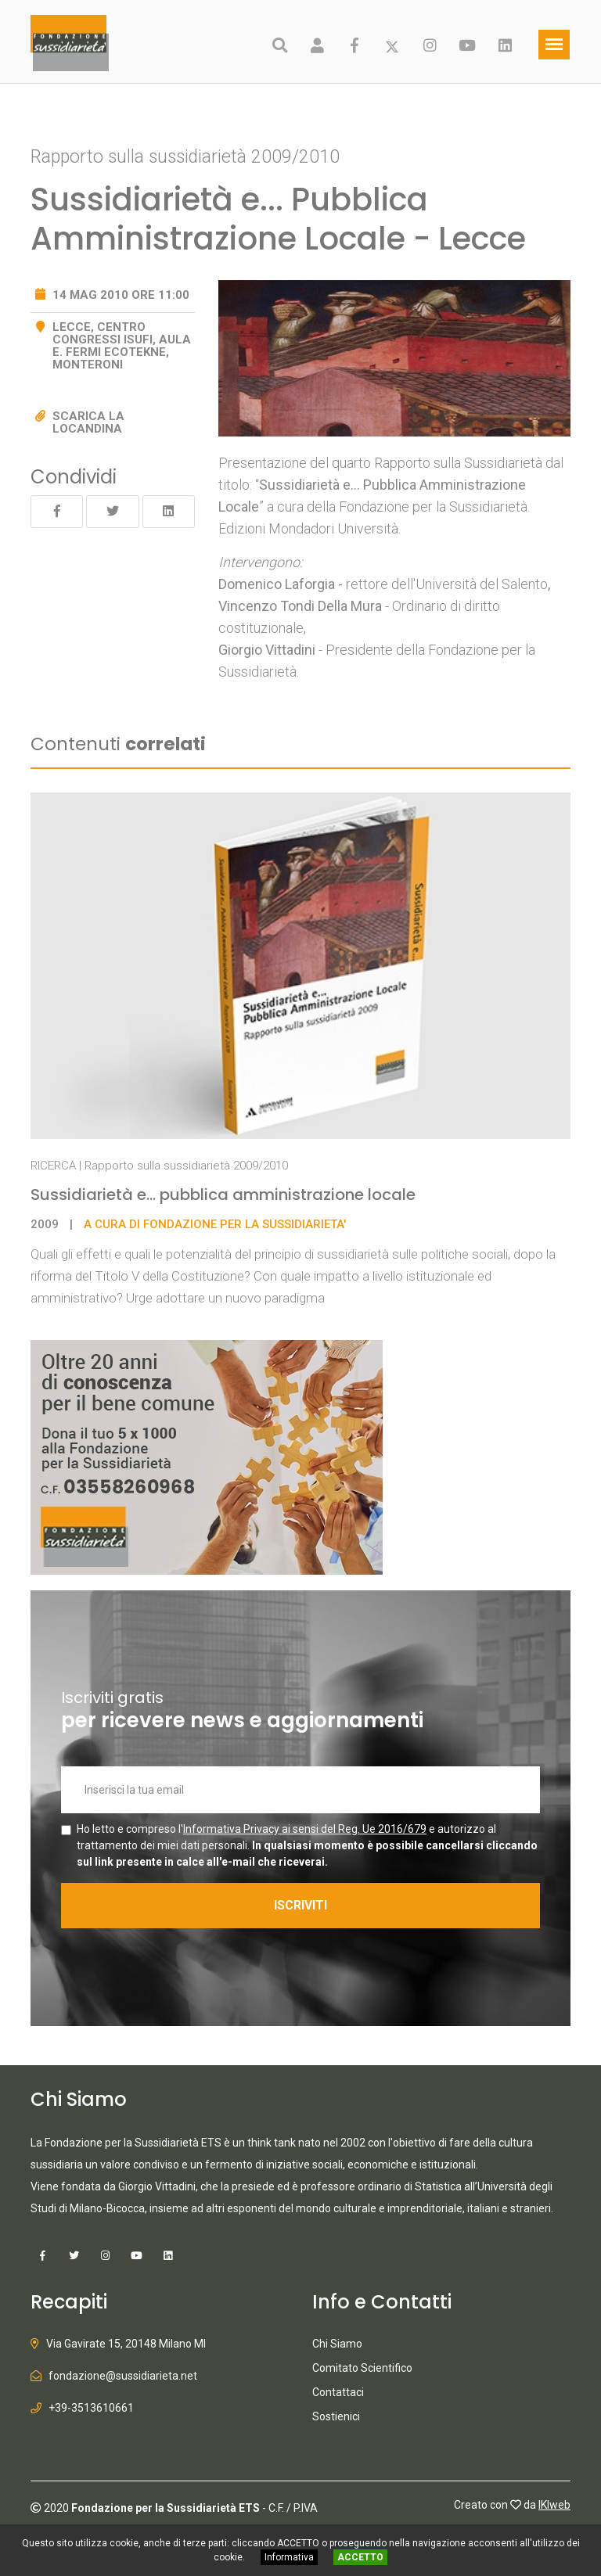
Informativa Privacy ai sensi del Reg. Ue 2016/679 (304, 1829)
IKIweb (554, 2505)
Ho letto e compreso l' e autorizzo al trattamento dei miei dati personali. (307, 1845)
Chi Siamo (337, 2343)
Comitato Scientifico (362, 2368)
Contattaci (338, 2392)
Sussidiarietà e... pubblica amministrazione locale (223, 1194)
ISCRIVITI (300, 1905)
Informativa (289, 2557)
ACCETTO (360, 2557)
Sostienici (336, 2416)
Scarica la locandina (88, 422)
